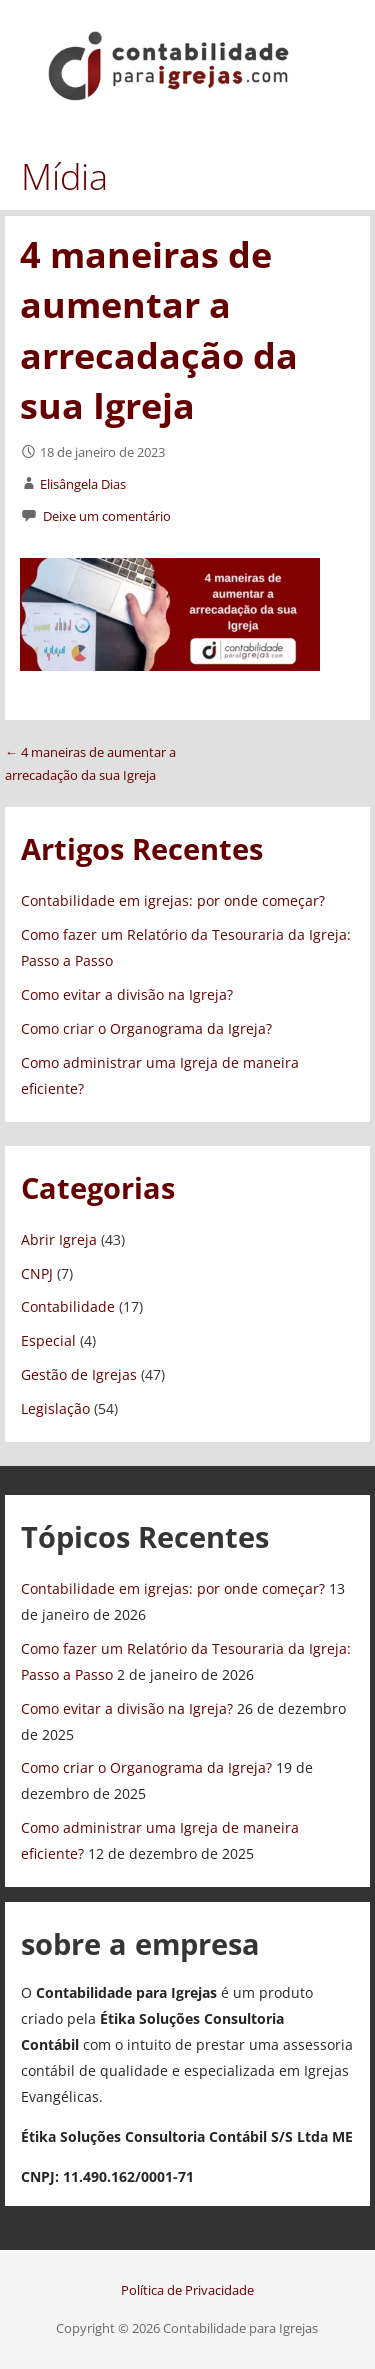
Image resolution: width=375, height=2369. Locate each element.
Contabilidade (68, 1306)
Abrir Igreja (59, 1239)
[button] (343, 36)
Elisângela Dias (83, 484)
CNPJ (37, 1273)
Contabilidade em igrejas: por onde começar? (173, 900)
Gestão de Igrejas (79, 1374)
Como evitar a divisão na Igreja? (127, 994)
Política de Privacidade (187, 2290)
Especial (48, 1340)
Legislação (55, 1408)
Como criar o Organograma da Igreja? (146, 1028)
